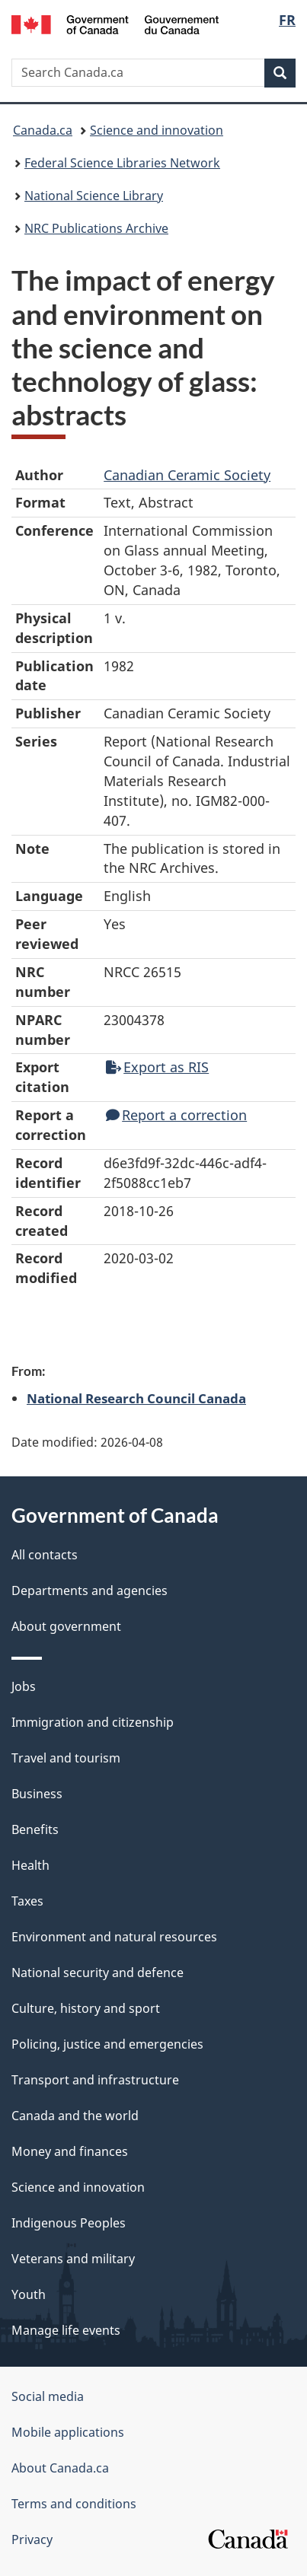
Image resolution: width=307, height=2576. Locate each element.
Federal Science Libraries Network (122, 162)
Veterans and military (73, 2258)
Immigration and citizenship (92, 1722)
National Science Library (93, 195)
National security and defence (97, 1972)
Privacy (32, 2539)
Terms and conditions (73, 2503)
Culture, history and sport (85, 2008)
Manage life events (65, 2330)
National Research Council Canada (136, 1398)
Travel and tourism (65, 1758)
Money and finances (69, 2151)
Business (36, 1793)
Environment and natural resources (114, 1936)
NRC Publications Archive (96, 228)
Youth (28, 2294)
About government (66, 1626)
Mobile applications (67, 2432)
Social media (47, 2396)
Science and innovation (156, 130)
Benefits (35, 1829)
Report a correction (176, 1115)
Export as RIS (157, 1067)
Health (30, 1865)
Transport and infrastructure (95, 2079)
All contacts (44, 1554)
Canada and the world (75, 2115)
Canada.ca (42, 130)
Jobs (23, 1686)
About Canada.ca (60, 2468)
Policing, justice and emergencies (107, 2044)
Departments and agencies (89, 1590)
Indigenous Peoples (68, 2223)
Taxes (27, 1901)
